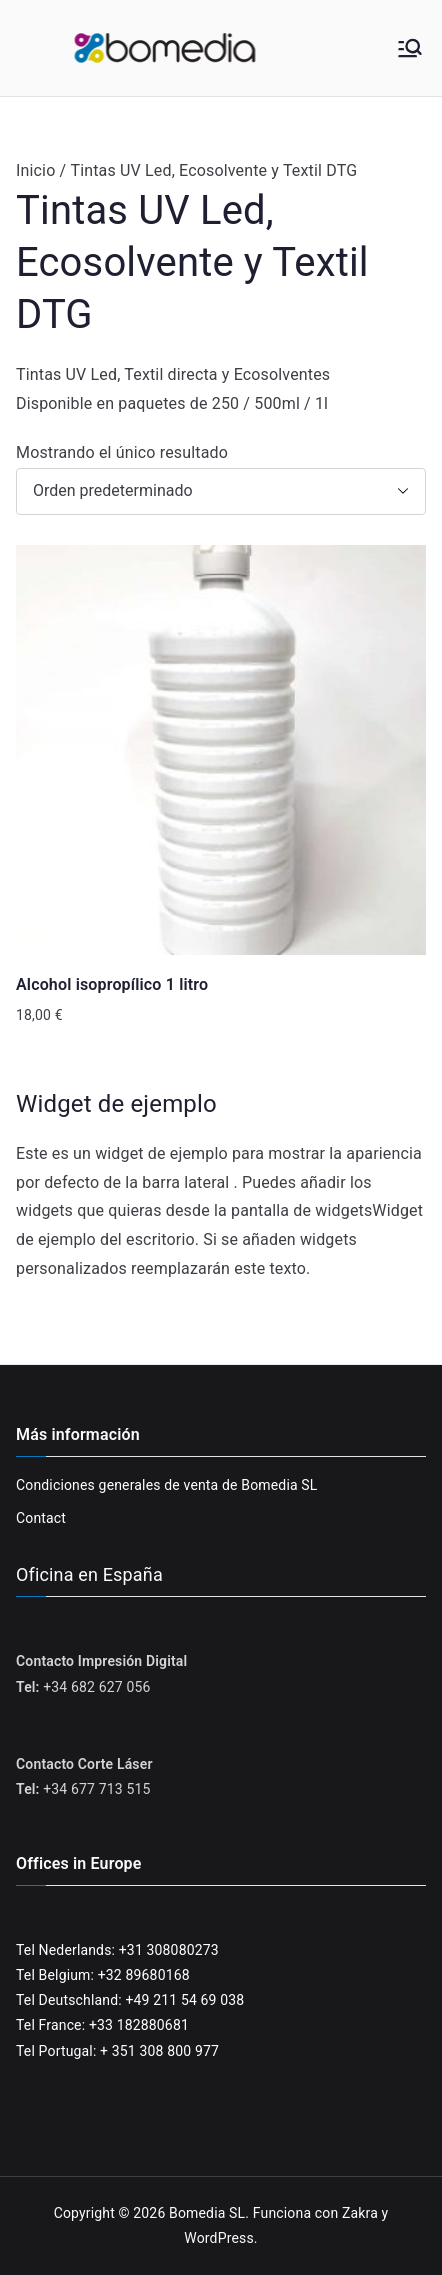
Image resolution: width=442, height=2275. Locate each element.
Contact (41, 1518)
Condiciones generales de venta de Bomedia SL (167, 1485)
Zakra (360, 2213)
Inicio (35, 170)
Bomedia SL (207, 2213)
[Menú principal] (410, 48)
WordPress (218, 2238)
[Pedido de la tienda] (221, 491)
